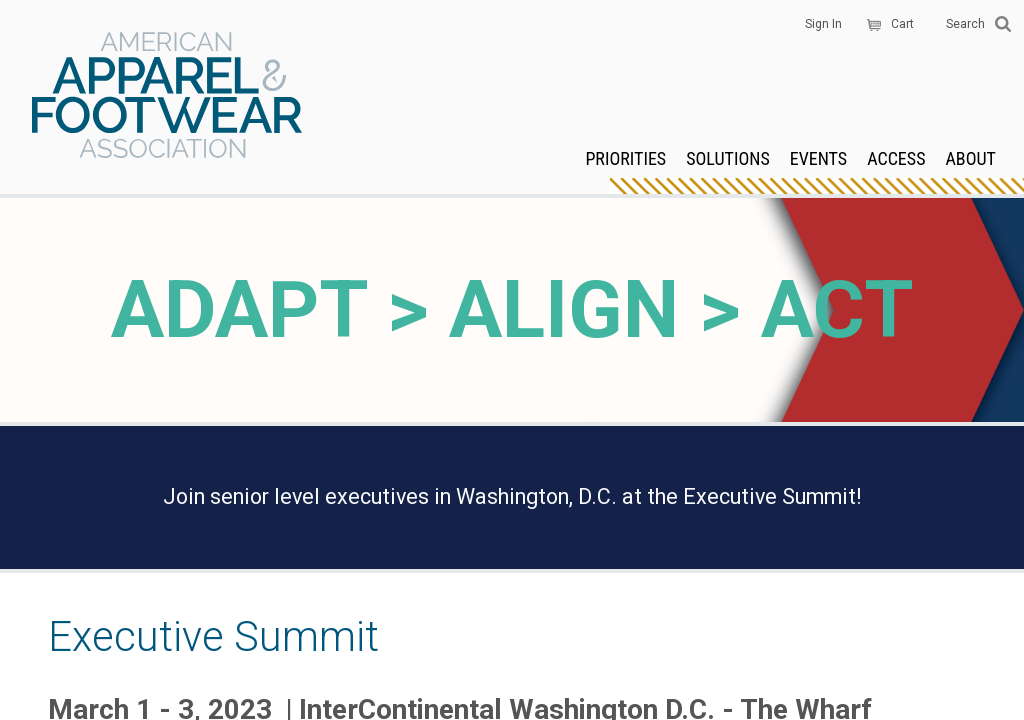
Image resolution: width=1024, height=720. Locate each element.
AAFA (167, 97)
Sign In (823, 24)
